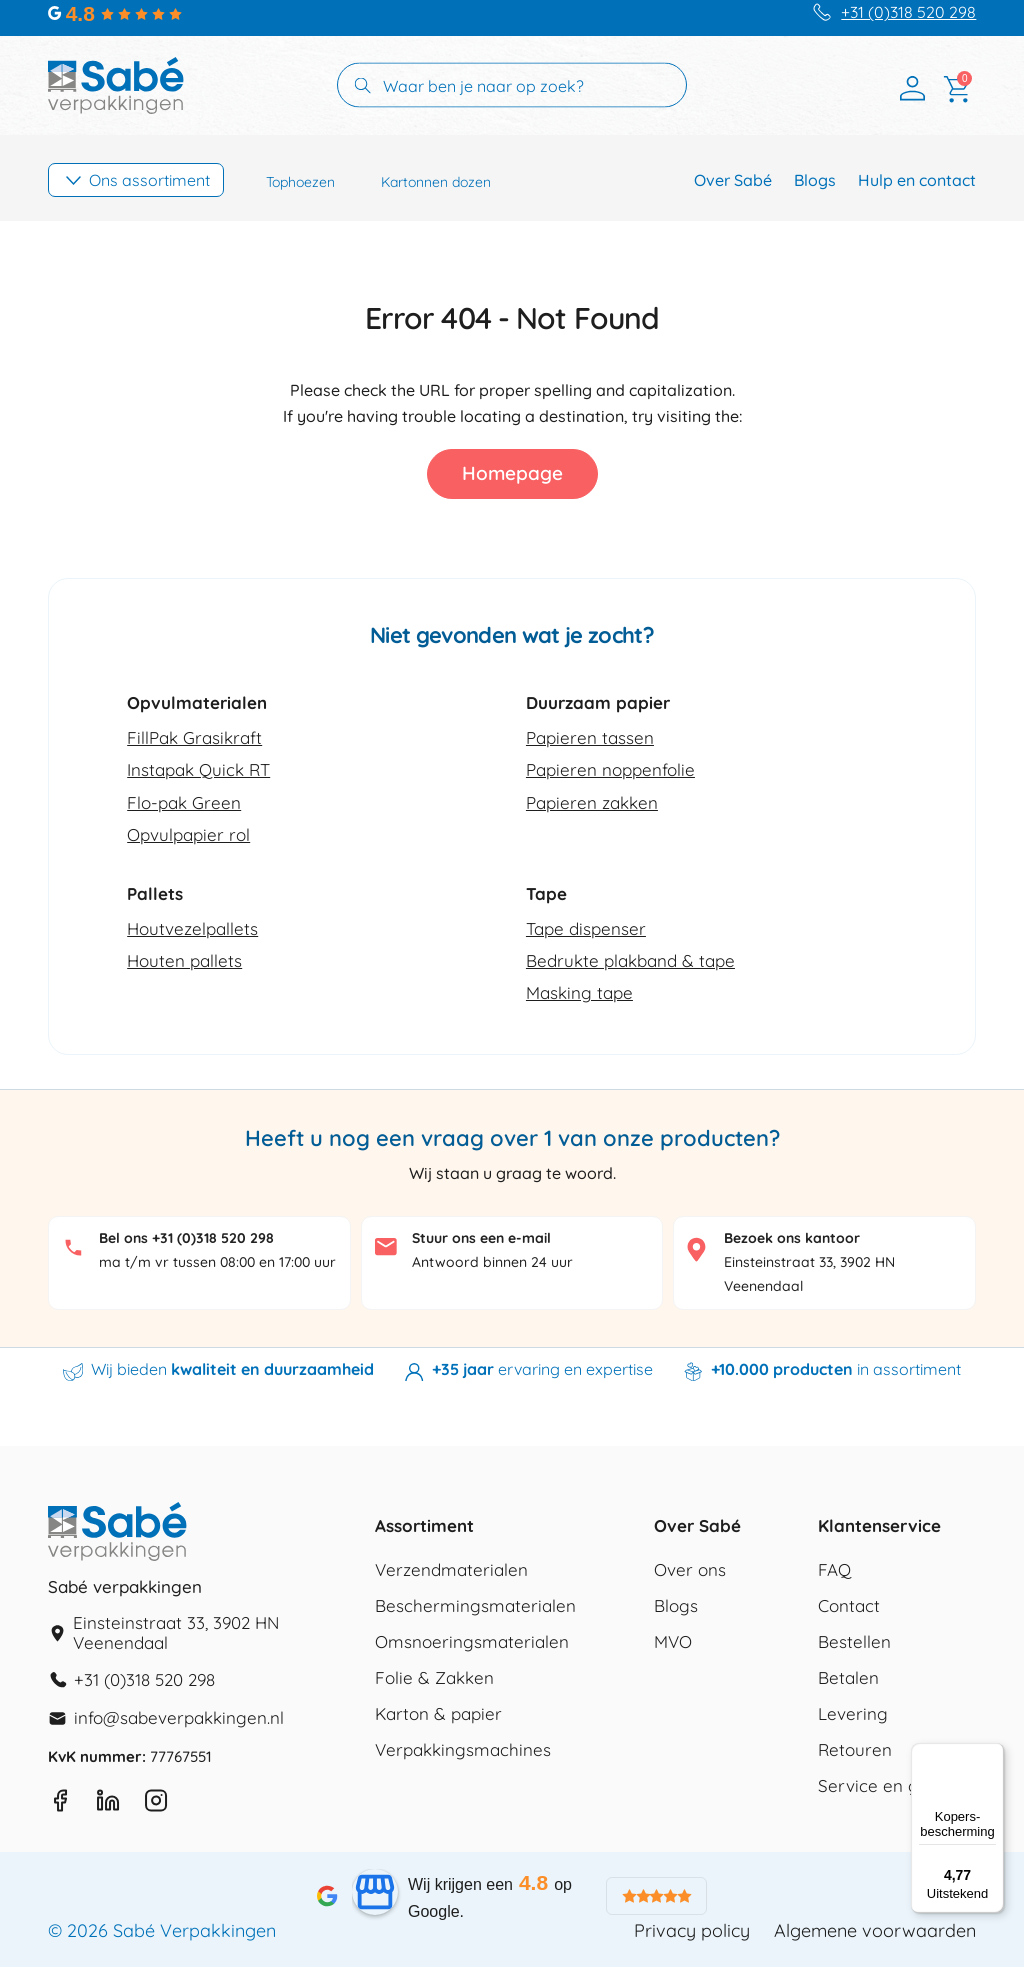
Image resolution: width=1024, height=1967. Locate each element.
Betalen (848, 1678)
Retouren (855, 1750)
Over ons (690, 1570)
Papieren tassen (590, 737)
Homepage (512, 473)
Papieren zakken (592, 802)
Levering (853, 1714)
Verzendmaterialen (451, 1570)
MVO (673, 1642)
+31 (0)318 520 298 (908, 12)
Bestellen (854, 1642)
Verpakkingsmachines (463, 1750)
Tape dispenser (586, 928)
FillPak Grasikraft (194, 737)
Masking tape (579, 992)
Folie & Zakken (434, 1678)
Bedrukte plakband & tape (630, 960)
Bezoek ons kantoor (792, 1238)
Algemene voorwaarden (875, 1931)
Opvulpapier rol (188, 834)
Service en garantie (897, 1786)
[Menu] (992, 1755)
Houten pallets (184, 960)
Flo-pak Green (184, 802)
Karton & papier (438, 1714)
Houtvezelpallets (192, 928)
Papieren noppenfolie (610, 769)
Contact (849, 1606)
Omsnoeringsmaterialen (472, 1642)
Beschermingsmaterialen (475, 1606)
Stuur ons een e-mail (481, 1238)
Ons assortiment (149, 180)
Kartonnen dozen (436, 182)
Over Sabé (733, 180)
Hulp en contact (917, 180)
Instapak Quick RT (198, 769)
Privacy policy (692, 1931)
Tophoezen (300, 182)
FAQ (834, 1570)
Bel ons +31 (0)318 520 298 (186, 1238)
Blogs (815, 180)
